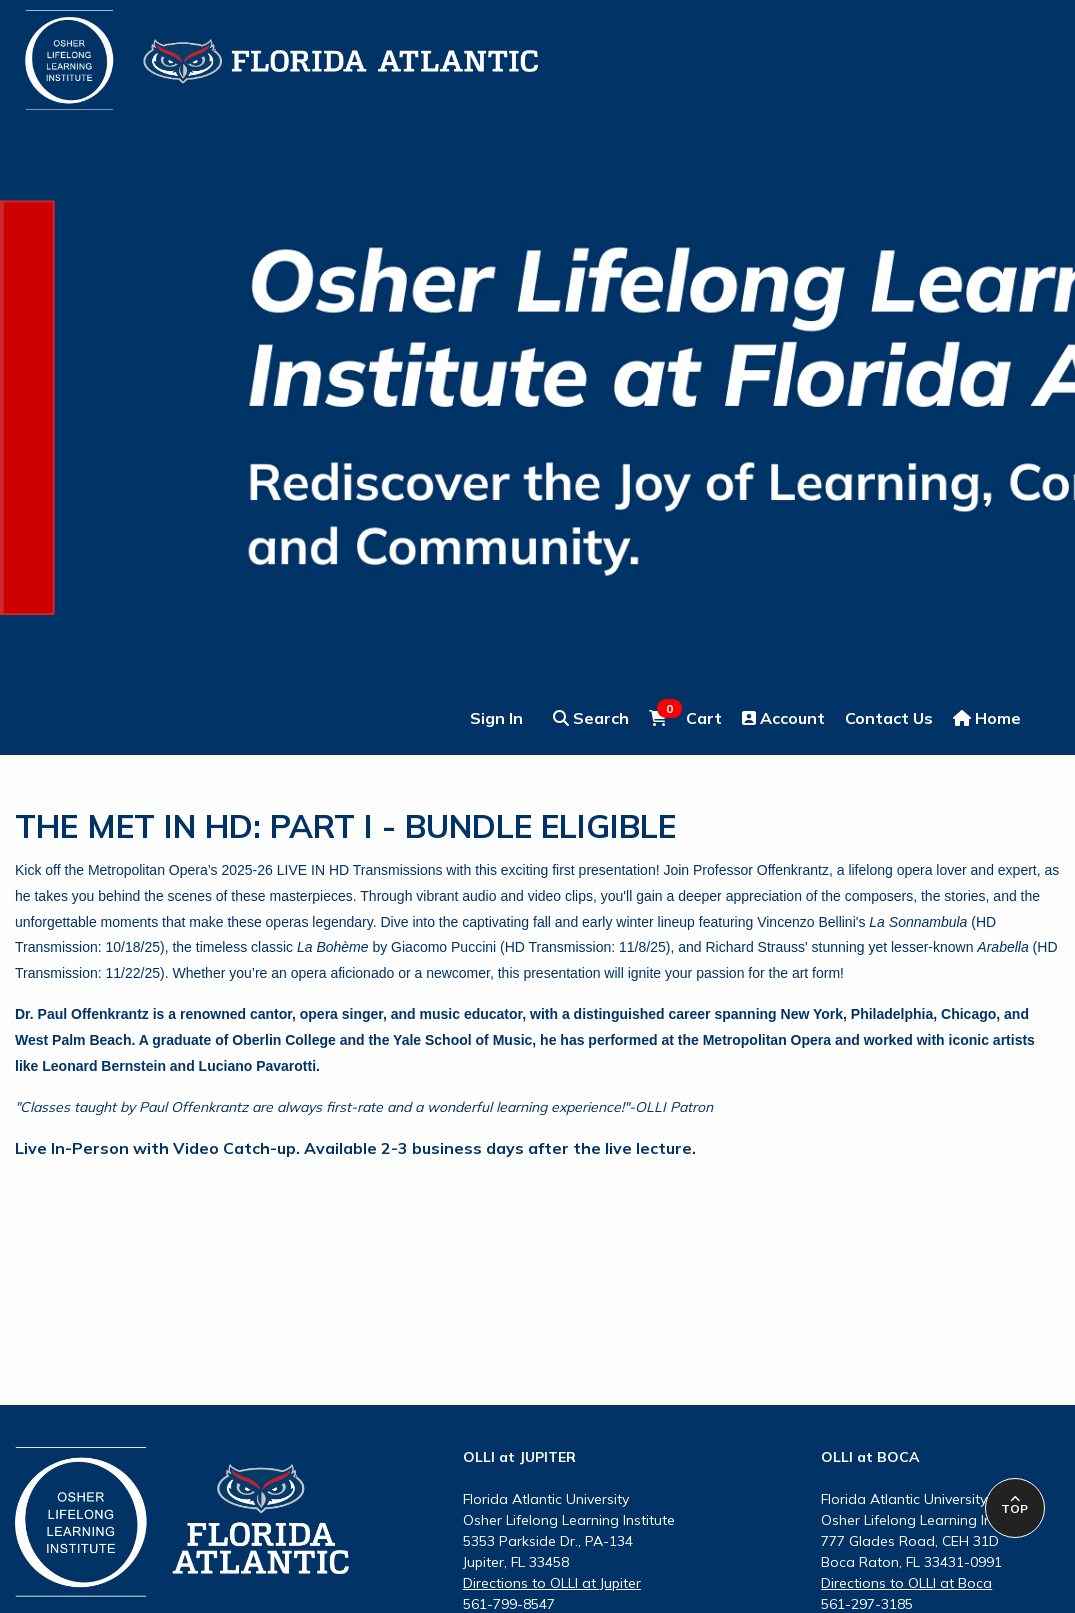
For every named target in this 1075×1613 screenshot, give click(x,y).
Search (591, 718)
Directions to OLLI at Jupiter (552, 1583)
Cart (685, 717)
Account (783, 718)
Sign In (496, 718)
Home (987, 718)
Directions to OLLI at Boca (906, 1583)
